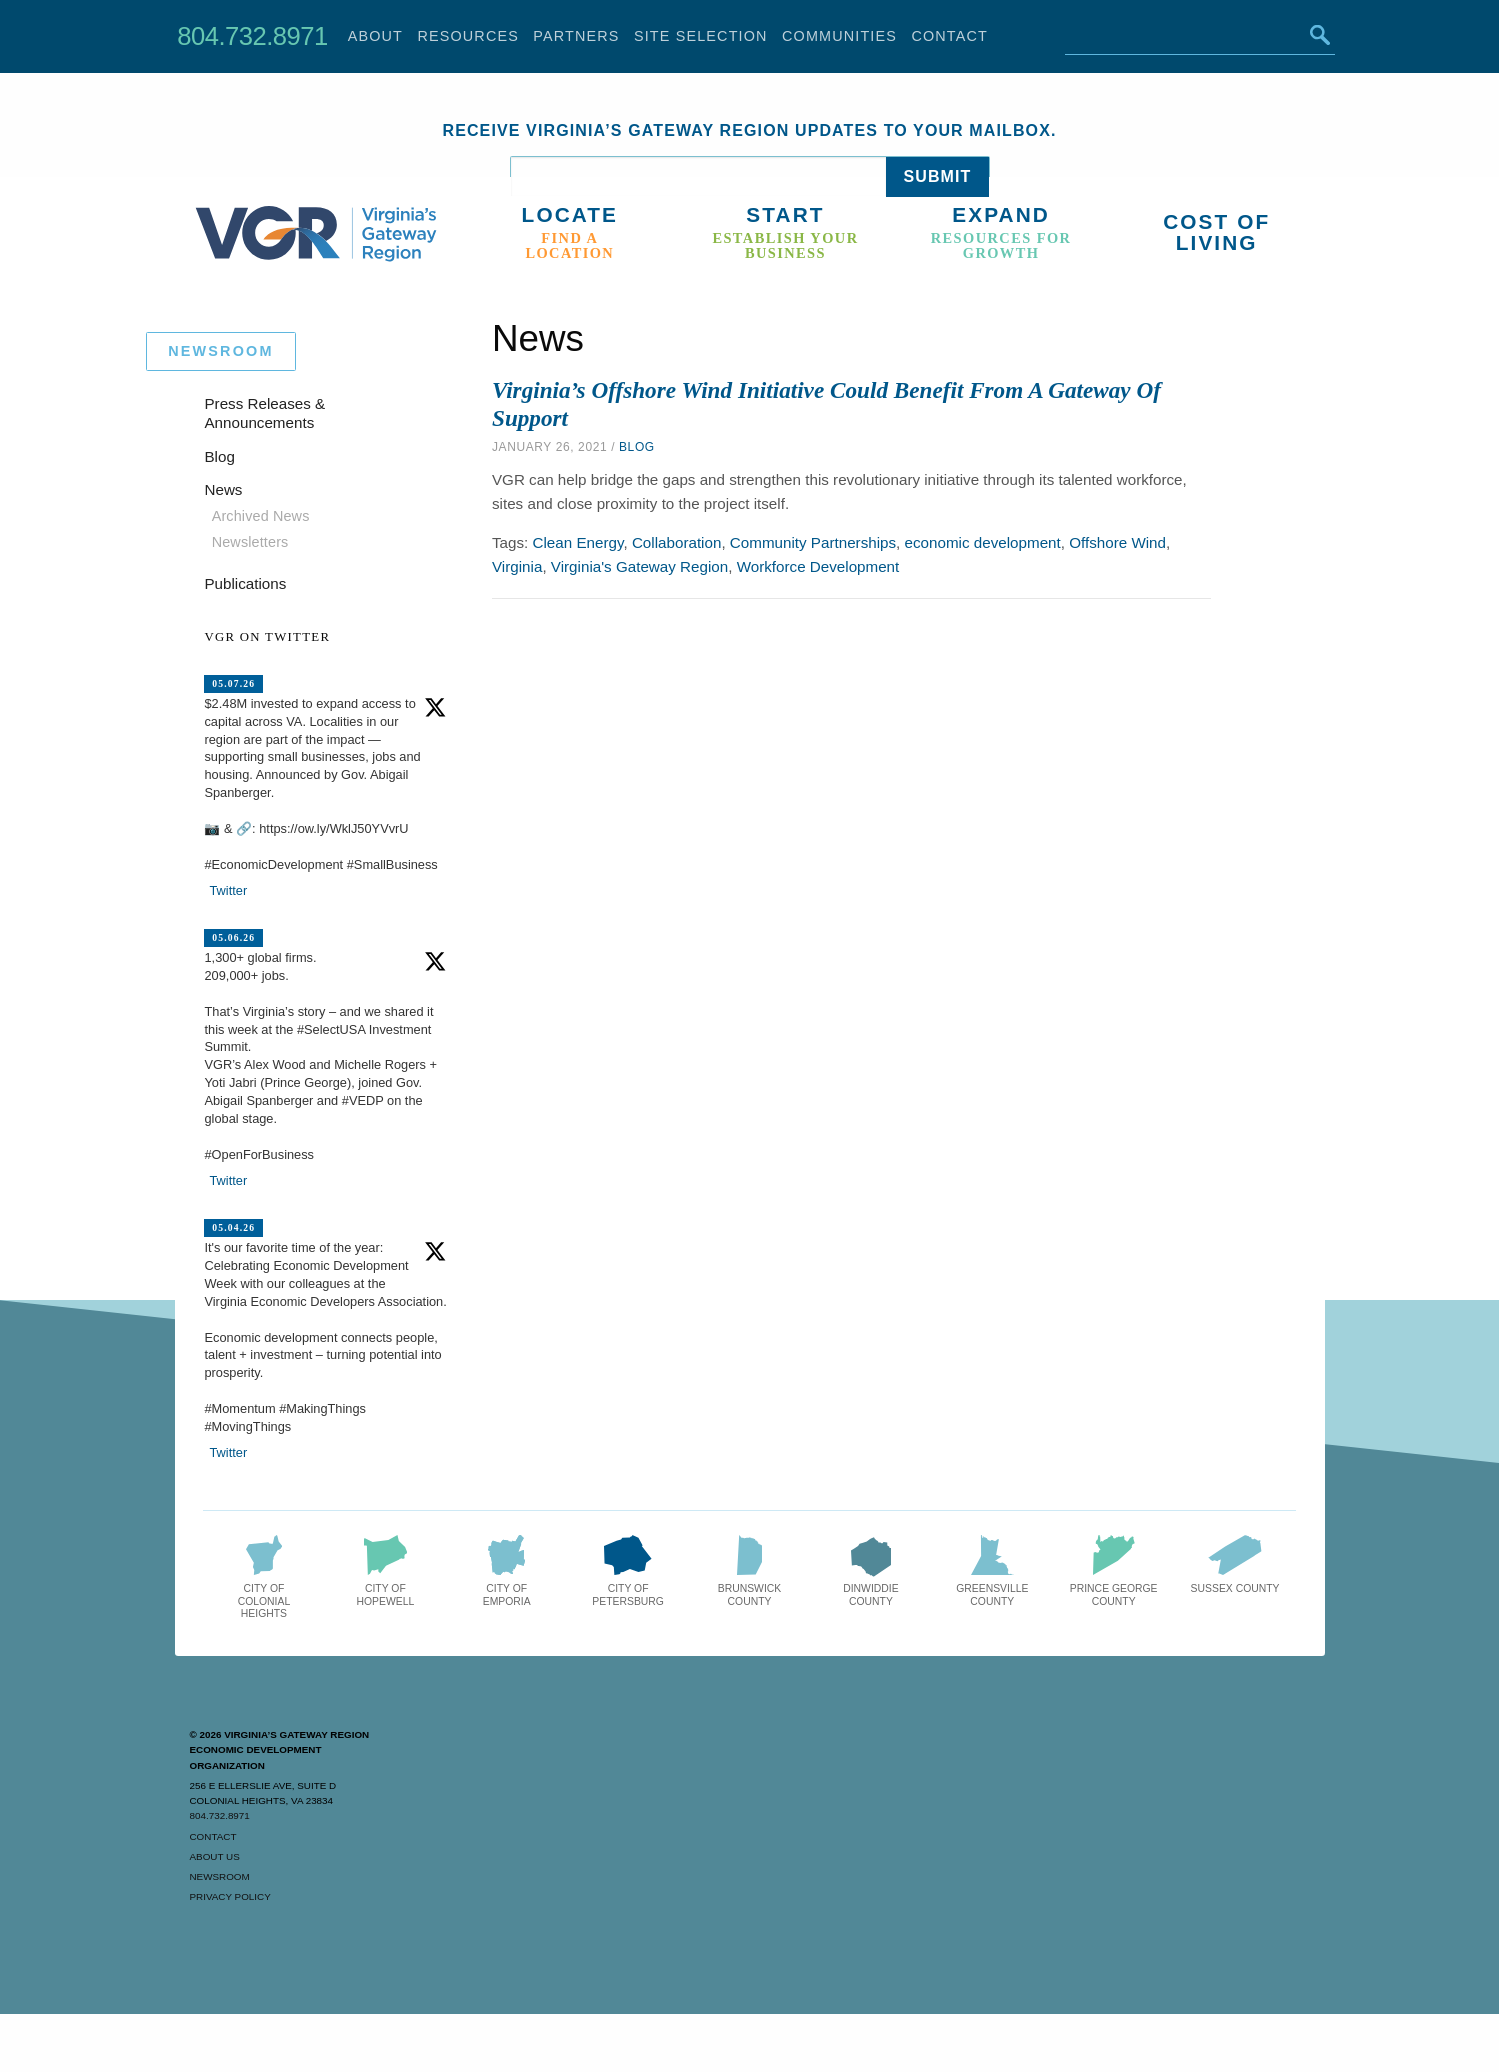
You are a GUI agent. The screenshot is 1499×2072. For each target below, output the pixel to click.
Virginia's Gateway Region (639, 566)
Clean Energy (578, 542)
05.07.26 (233, 683)
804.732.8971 (252, 36)
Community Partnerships (813, 542)
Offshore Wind (1117, 542)
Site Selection (701, 36)
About (375, 36)
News (223, 489)
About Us (215, 1856)
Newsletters (250, 542)
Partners (576, 36)
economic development (983, 542)
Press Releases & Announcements (264, 413)
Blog (637, 447)
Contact (949, 36)
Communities (839, 36)
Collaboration (677, 542)
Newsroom (220, 1876)
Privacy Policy (230, 1896)
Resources (468, 36)
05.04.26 (233, 1227)
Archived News (261, 516)
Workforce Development (818, 566)
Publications (245, 583)
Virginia (517, 566)
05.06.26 (233, 937)
